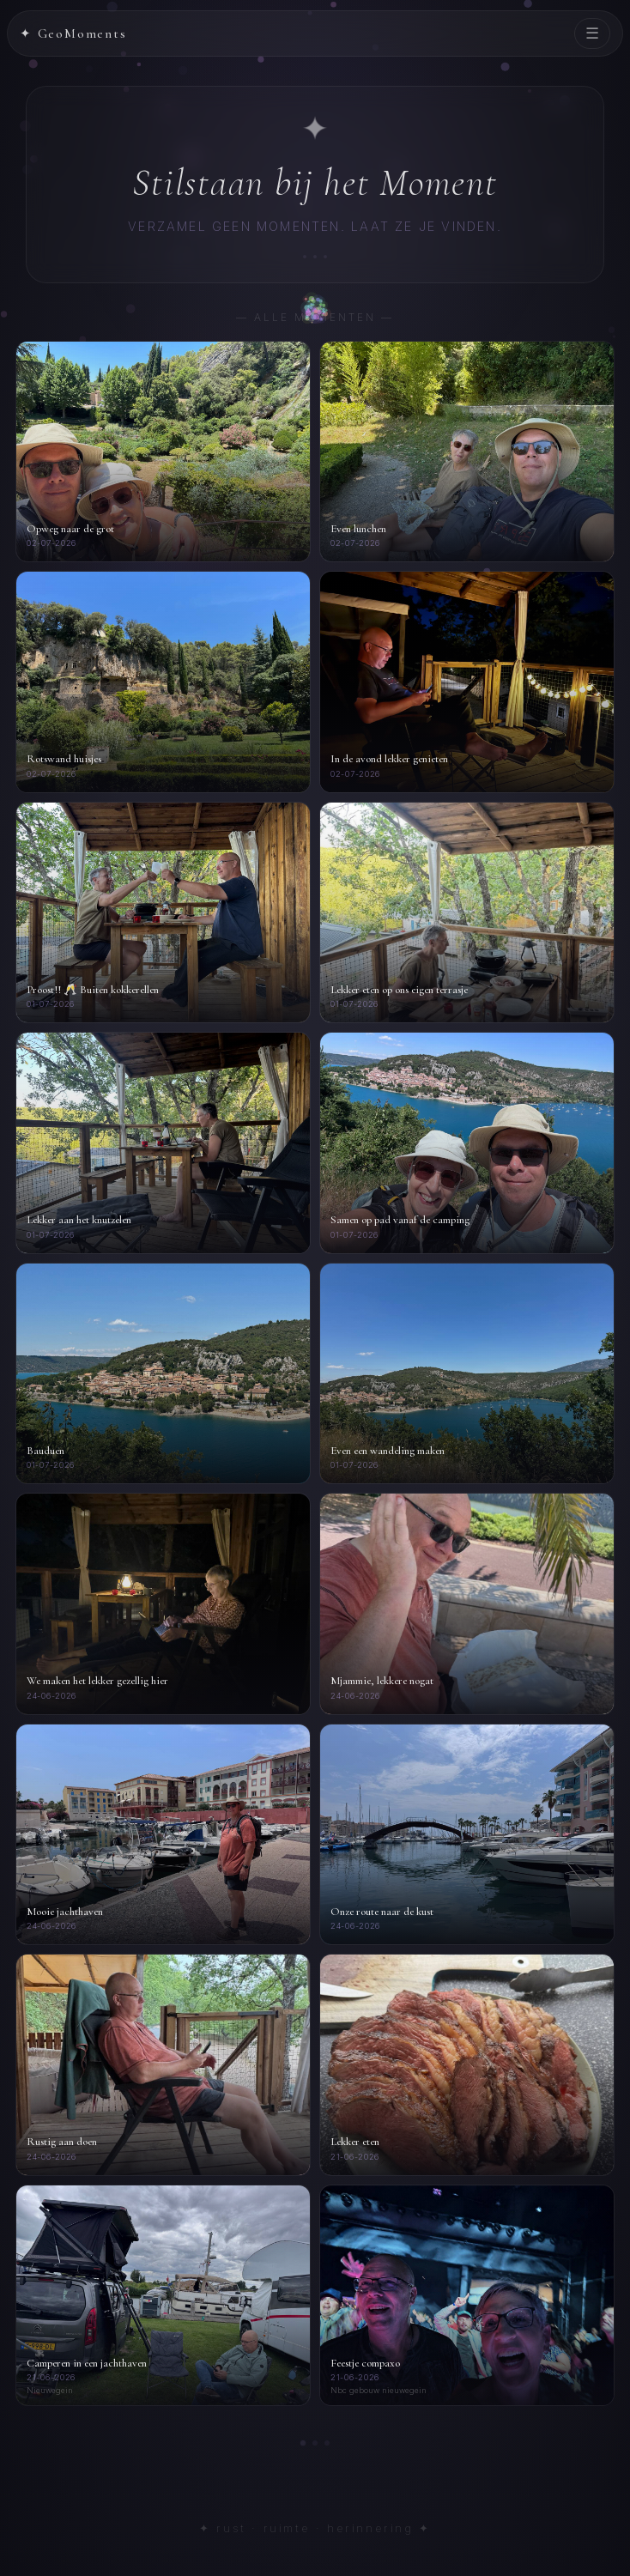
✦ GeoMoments (73, 33)
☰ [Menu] (592, 33)
